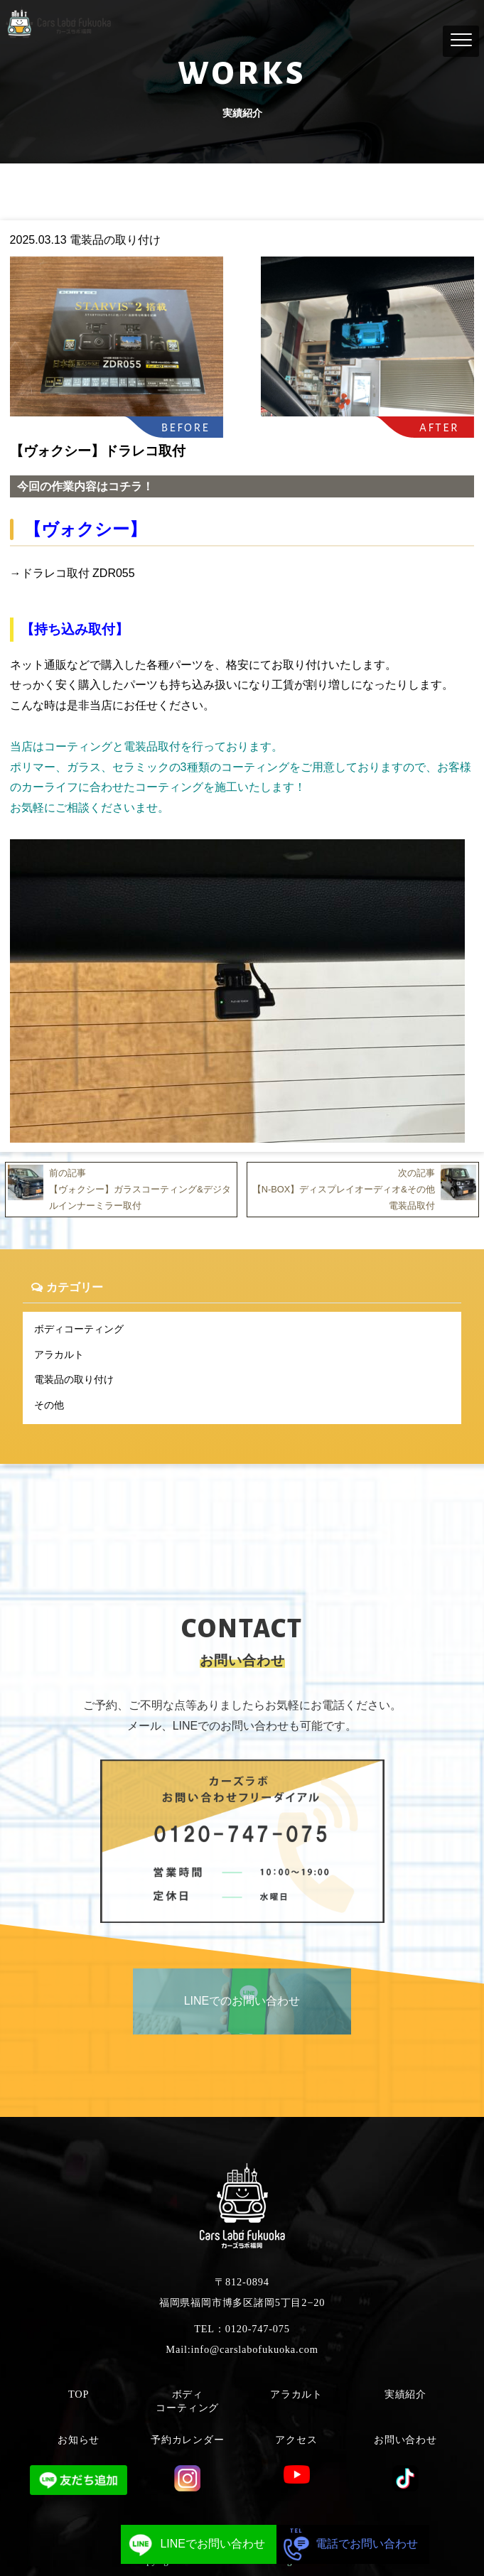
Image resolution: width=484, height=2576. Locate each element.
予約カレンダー (188, 2439)
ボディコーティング (79, 1329)
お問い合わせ (405, 2439)
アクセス (296, 2439)
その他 (49, 1405)
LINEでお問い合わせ (193, 2544)
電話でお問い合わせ (347, 2544)
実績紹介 (405, 2394)
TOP (78, 2394)
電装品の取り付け (74, 1379)
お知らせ (79, 2439)
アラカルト (59, 1354)
